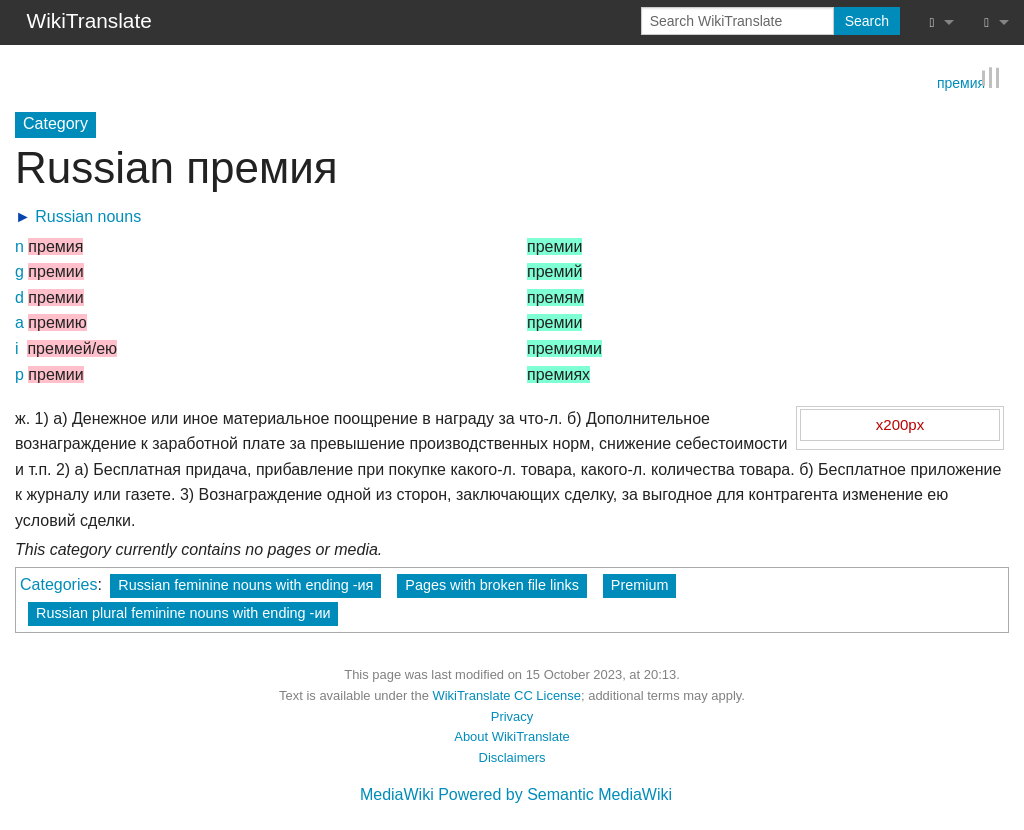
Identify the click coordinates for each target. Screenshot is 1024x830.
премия (961, 82)
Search (867, 21)
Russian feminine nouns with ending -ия (245, 585)
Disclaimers (512, 757)
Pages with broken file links (492, 585)
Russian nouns (88, 216)
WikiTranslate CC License (506, 695)
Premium (640, 585)
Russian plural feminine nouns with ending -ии (183, 613)
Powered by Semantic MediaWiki (555, 794)
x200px (900, 424)
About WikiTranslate (511, 736)
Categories (58, 584)
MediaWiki (397, 794)
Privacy (512, 716)
